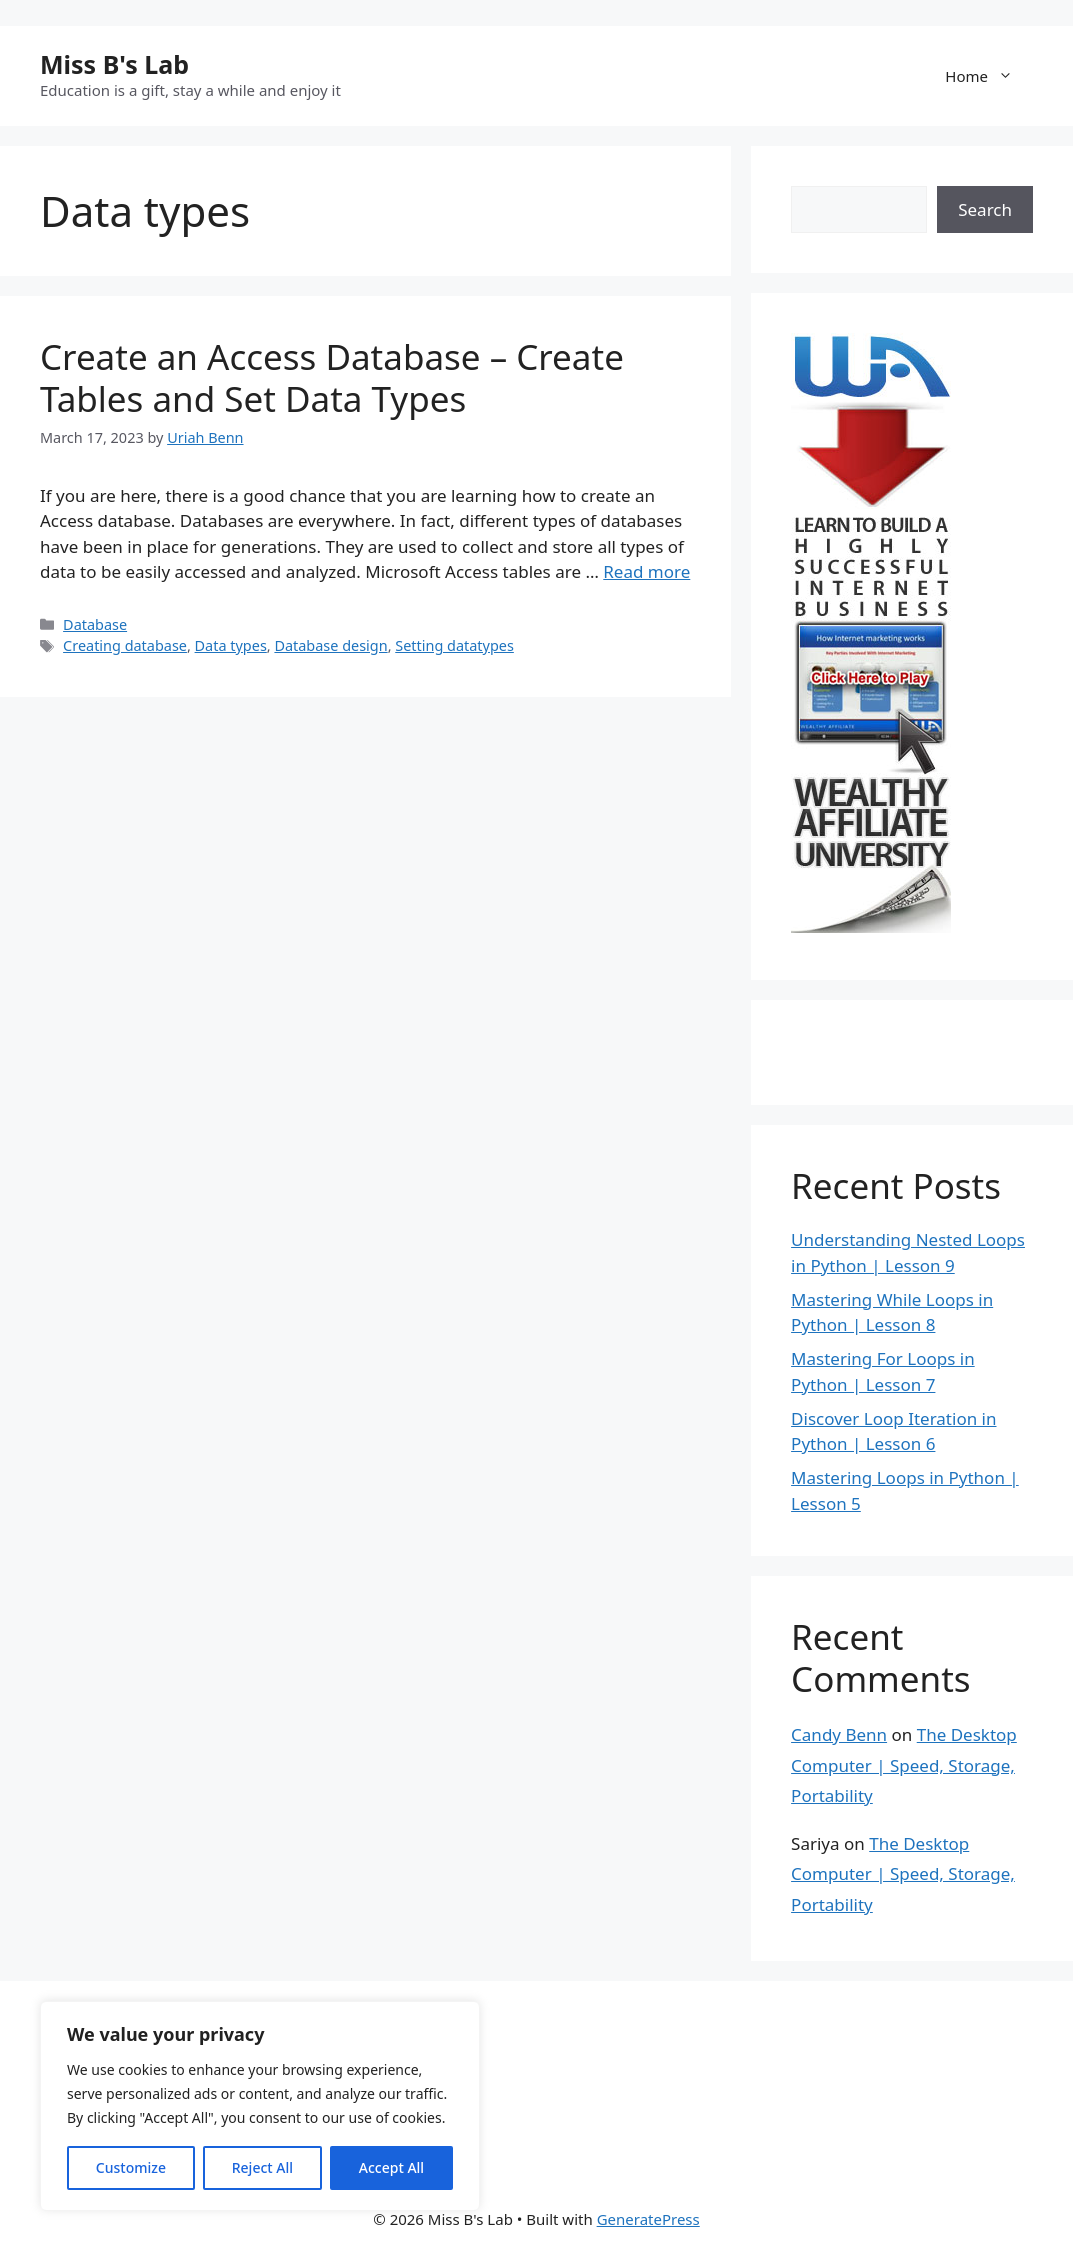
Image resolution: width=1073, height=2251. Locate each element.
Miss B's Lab (114, 64)
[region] (260, 2106)
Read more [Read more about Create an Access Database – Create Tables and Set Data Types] (646, 571)
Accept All (391, 2167)
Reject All (262, 2167)
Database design (330, 645)
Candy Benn (839, 1734)
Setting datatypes (454, 645)
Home (989, 76)
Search (985, 209)
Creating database (125, 645)
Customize (131, 2167)
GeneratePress (648, 2219)
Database (95, 624)
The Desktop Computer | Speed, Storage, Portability (904, 1765)
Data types (231, 645)
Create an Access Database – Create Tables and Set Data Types (332, 377)
